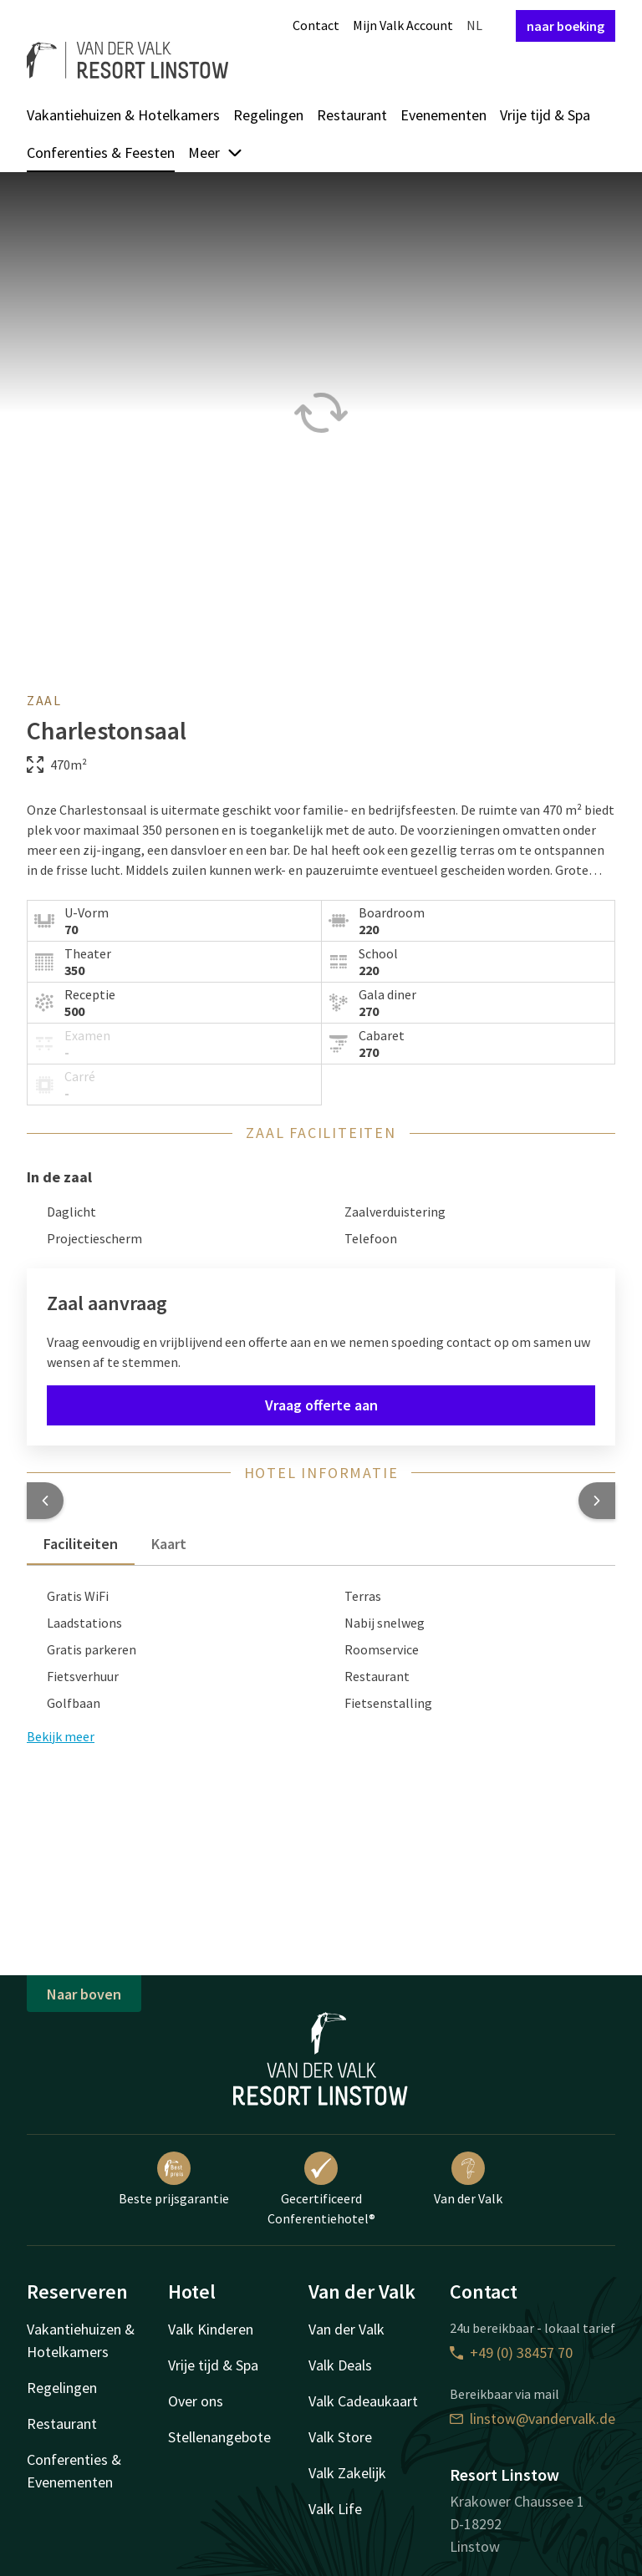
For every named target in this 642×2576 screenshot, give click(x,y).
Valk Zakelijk (347, 2472)
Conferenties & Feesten (101, 152)
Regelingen (268, 114)
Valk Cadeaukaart (363, 2401)
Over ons (195, 2401)
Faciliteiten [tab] (80, 1543)
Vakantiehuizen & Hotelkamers (123, 114)
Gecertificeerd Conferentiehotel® (321, 2189)
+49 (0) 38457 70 (511, 2352)
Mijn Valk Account (403, 25)
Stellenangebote (219, 2436)
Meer (215, 152)
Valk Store (340, 2436)
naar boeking (565, 26)
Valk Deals (340, 2365)
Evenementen (443, 114)
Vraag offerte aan (321, 1405)
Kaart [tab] (168, 1543)
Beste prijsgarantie (174, 2179)
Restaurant (352, 114)
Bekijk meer (60, 1736)
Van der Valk (468, 2179)
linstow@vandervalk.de (532, 2418)
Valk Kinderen (210, 2329)
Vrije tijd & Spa (545, 114)
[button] (45, 1500)
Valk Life (335, 2508)
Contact (316, 25)
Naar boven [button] (84, 1994)
